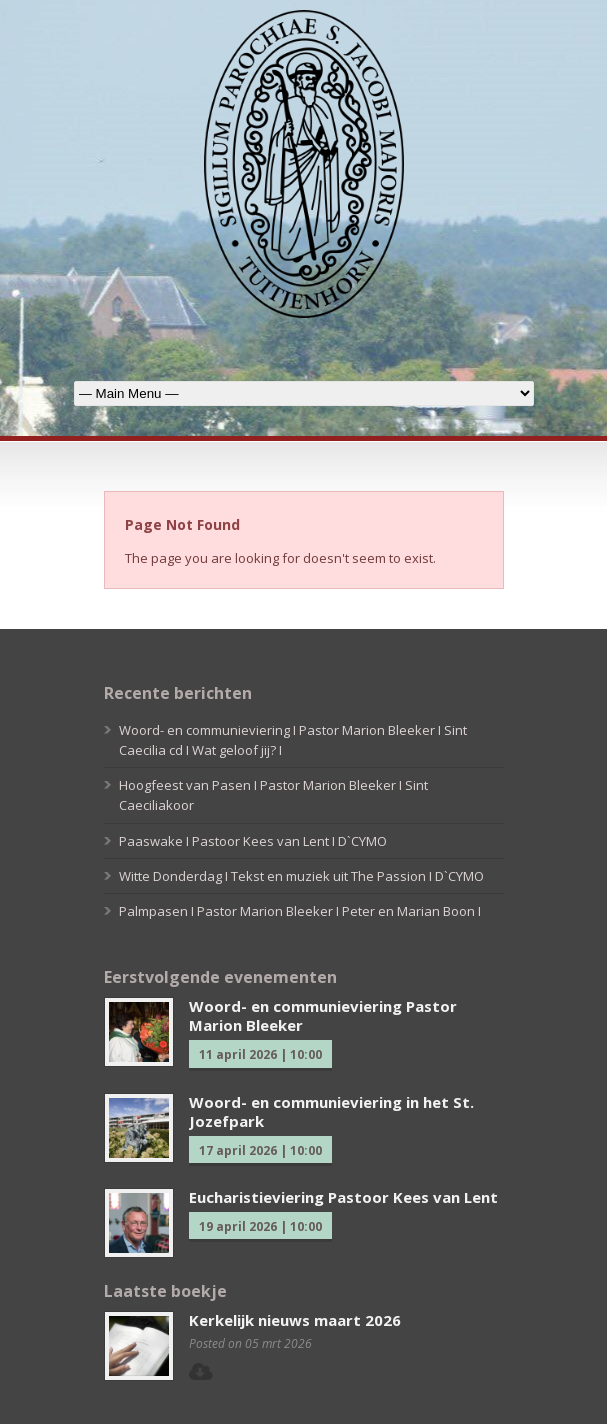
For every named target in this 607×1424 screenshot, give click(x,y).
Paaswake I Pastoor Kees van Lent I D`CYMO (253, 841)
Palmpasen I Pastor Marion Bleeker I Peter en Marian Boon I (300, 911)
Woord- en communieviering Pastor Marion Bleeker (323, 1016)
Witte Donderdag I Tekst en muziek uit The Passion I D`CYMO (301, 876)
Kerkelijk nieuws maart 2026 (295, 1320)
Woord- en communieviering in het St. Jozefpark (331, 1112)
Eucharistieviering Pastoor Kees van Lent (343, 1197)
